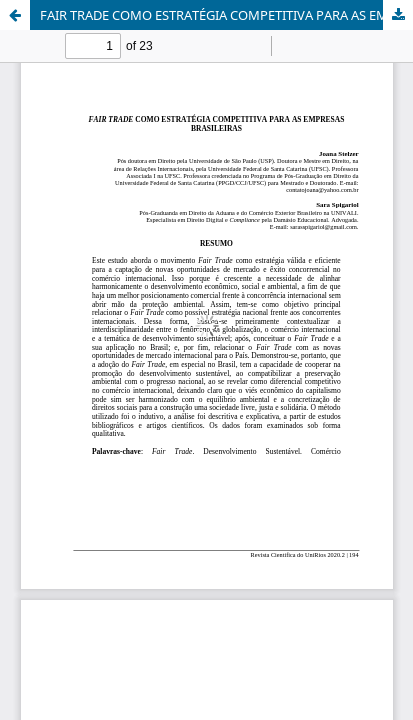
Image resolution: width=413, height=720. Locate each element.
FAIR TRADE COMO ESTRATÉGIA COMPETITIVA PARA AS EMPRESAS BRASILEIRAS (226, 15)
